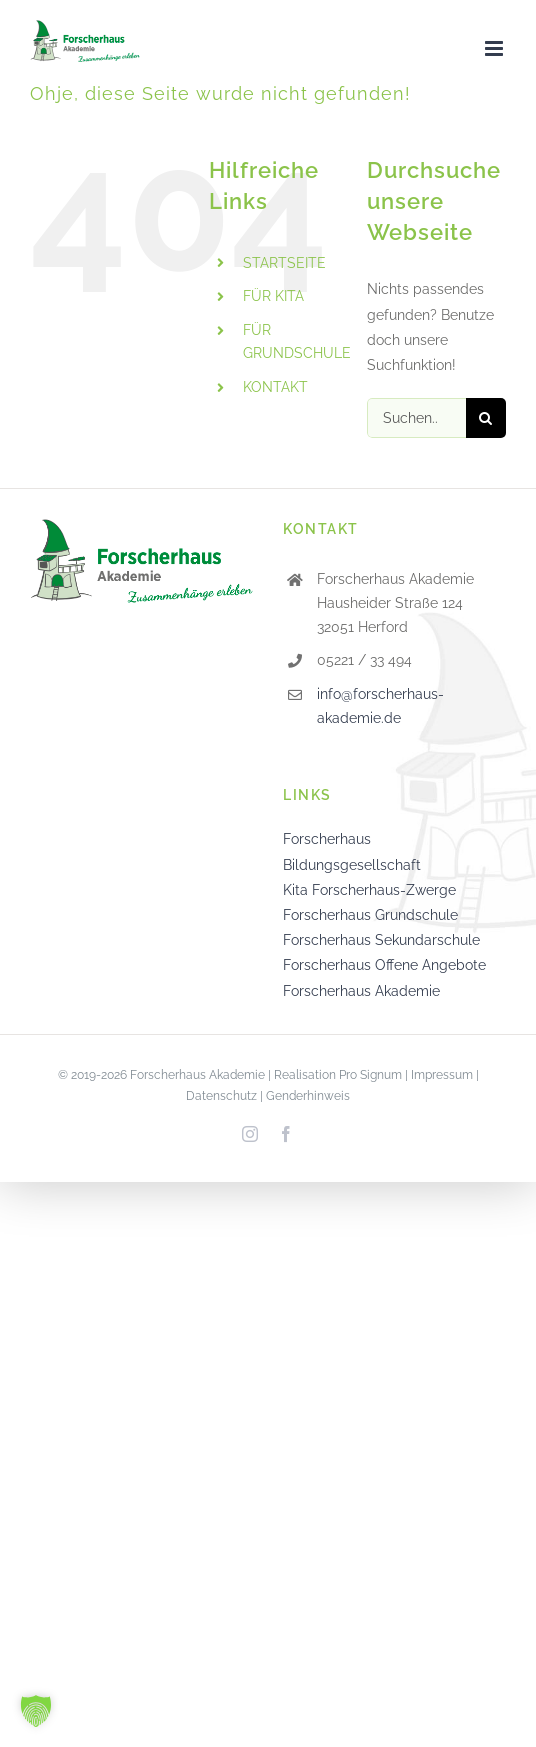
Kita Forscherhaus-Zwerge (369, 890)
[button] (36, 1711)
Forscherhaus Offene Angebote (384, 965)
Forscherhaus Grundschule (370, 915)
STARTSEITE (284, 263)
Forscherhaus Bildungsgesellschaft (352, 851)
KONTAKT (275, 387)
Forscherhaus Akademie (361, 991)
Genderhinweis (308, 1096)
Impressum (442, 1075)
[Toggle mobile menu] (495, 48)
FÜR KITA (273, 296)
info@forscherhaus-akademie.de (380, 706)
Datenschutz (221, 1096)
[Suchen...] (416, 418)
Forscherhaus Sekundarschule (381, 940)
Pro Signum (370, 1075)
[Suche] (486, 418)
